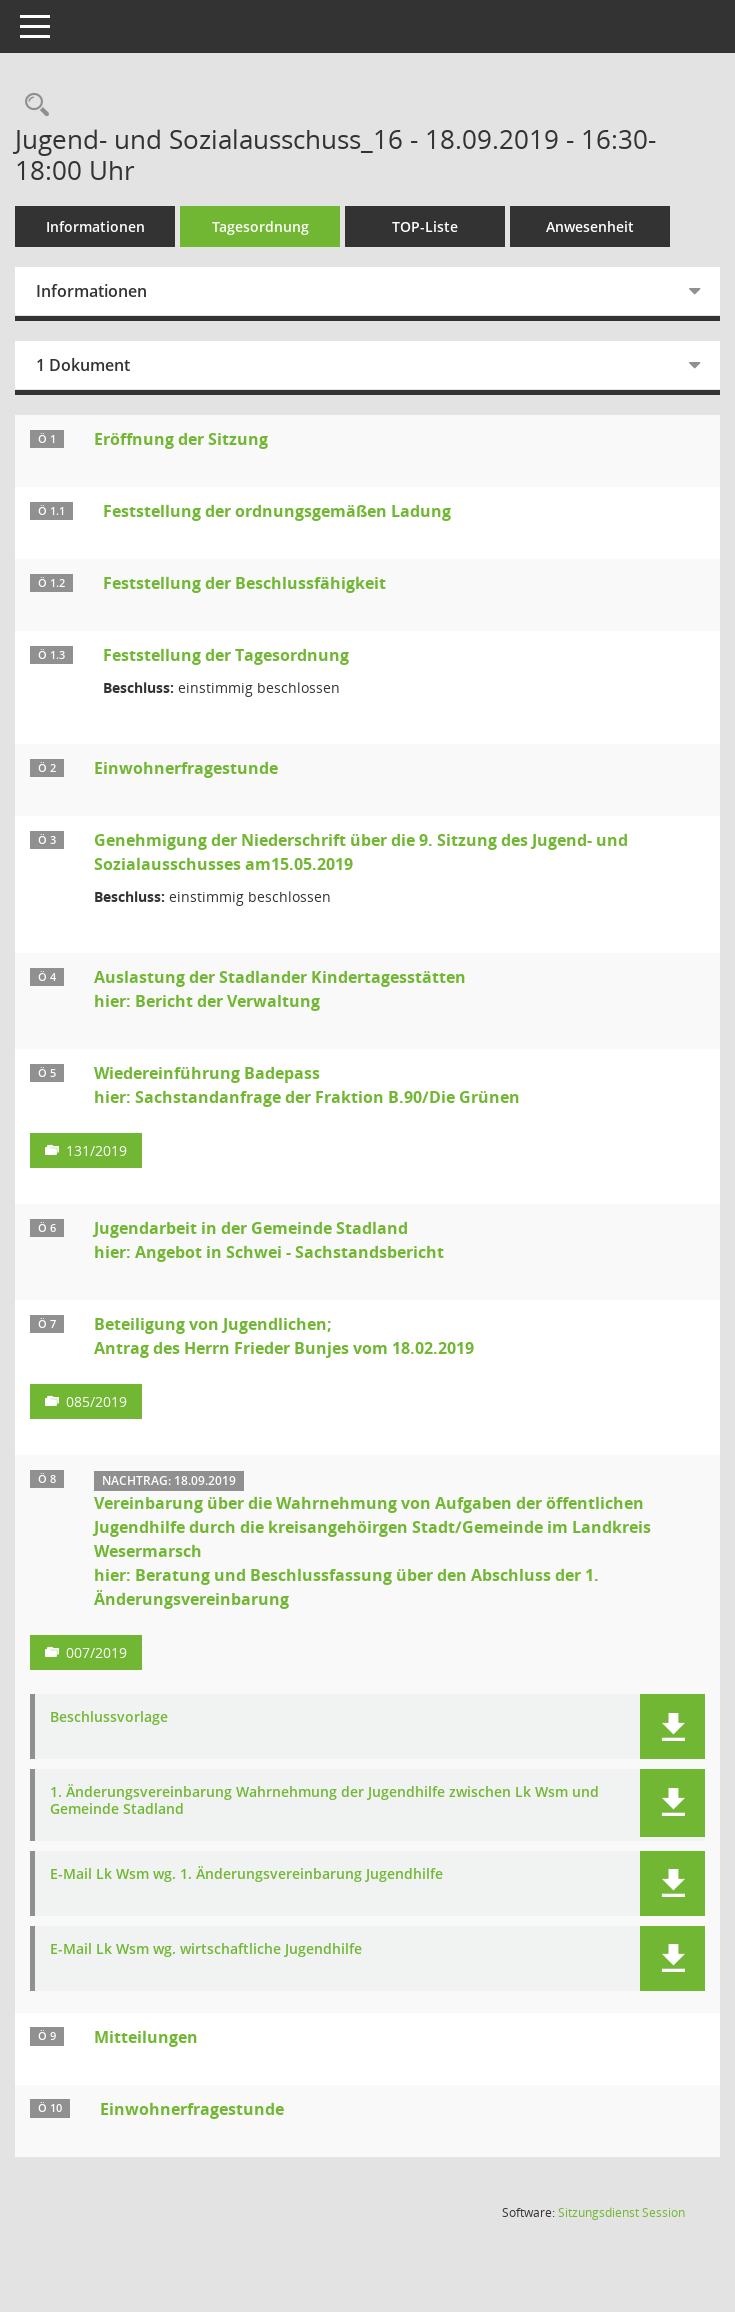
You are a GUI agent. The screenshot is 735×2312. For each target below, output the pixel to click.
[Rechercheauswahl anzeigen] (32, 105)
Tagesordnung (260, 226)
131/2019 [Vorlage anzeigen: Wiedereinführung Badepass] (96, 1150)
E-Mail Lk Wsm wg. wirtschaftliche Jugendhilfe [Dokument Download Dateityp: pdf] (206, 1949)
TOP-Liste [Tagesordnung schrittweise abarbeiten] (425, 226)
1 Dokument (83, 365)
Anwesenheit (590, 226)
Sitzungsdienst (621, 2212)
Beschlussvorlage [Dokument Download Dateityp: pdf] (109, 1717)
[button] (672, 1726)
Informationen (95, 226)
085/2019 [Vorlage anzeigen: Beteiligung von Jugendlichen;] (96, 1401)
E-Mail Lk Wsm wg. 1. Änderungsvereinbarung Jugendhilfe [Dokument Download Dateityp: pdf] (246, 1874)
